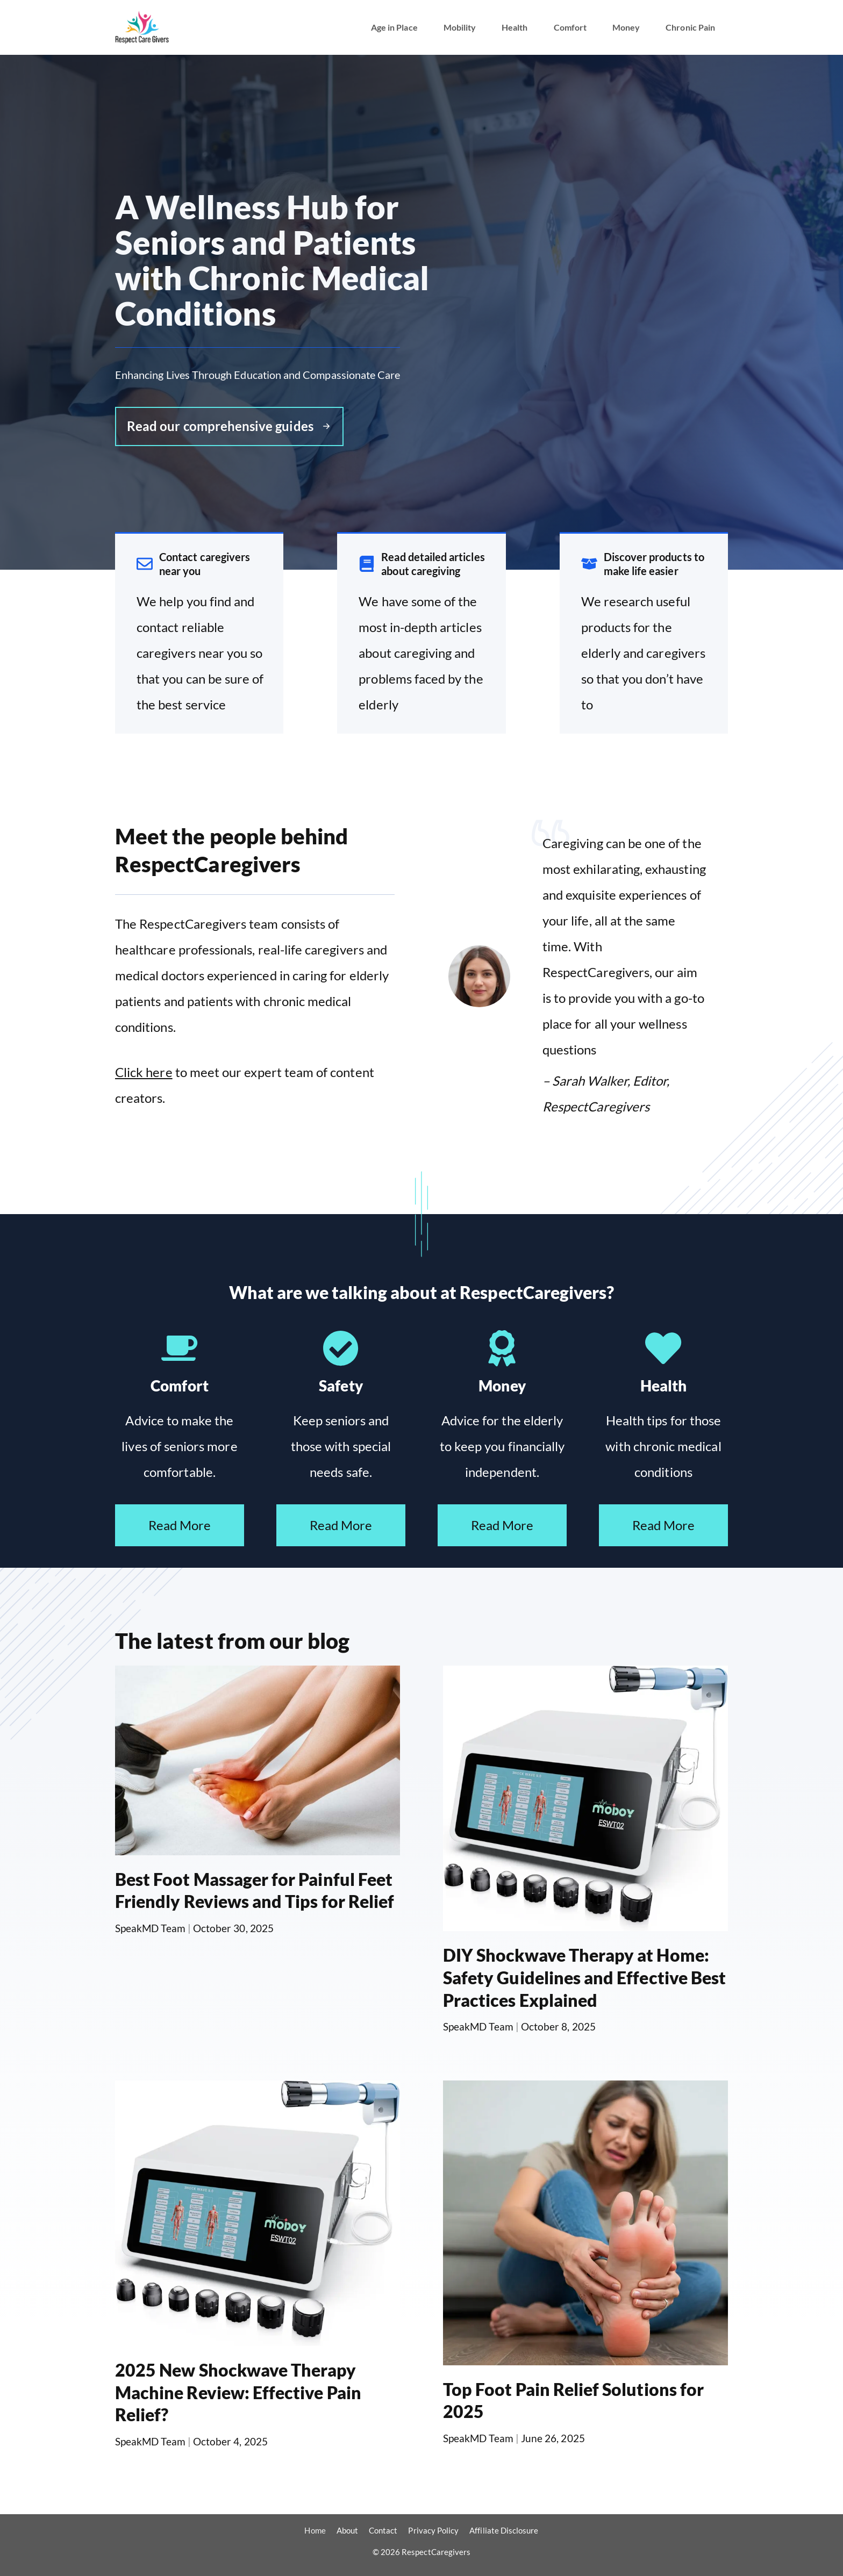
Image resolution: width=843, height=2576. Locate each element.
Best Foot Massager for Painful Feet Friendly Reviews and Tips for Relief (254, 1890)
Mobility (460, 27)
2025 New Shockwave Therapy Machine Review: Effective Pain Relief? (238, 2392)
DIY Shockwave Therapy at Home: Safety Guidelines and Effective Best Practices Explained (584, 1977)
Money (626, 27)
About (347, 2530)
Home (314, 2530)
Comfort (570, 27)
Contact (383, 2530)
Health (514, 27)
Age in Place (394, 27)
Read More (179, 1525)
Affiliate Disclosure (503, 2530)
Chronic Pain (690, 27)
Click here (144, 1072)
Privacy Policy (433, 2530)
